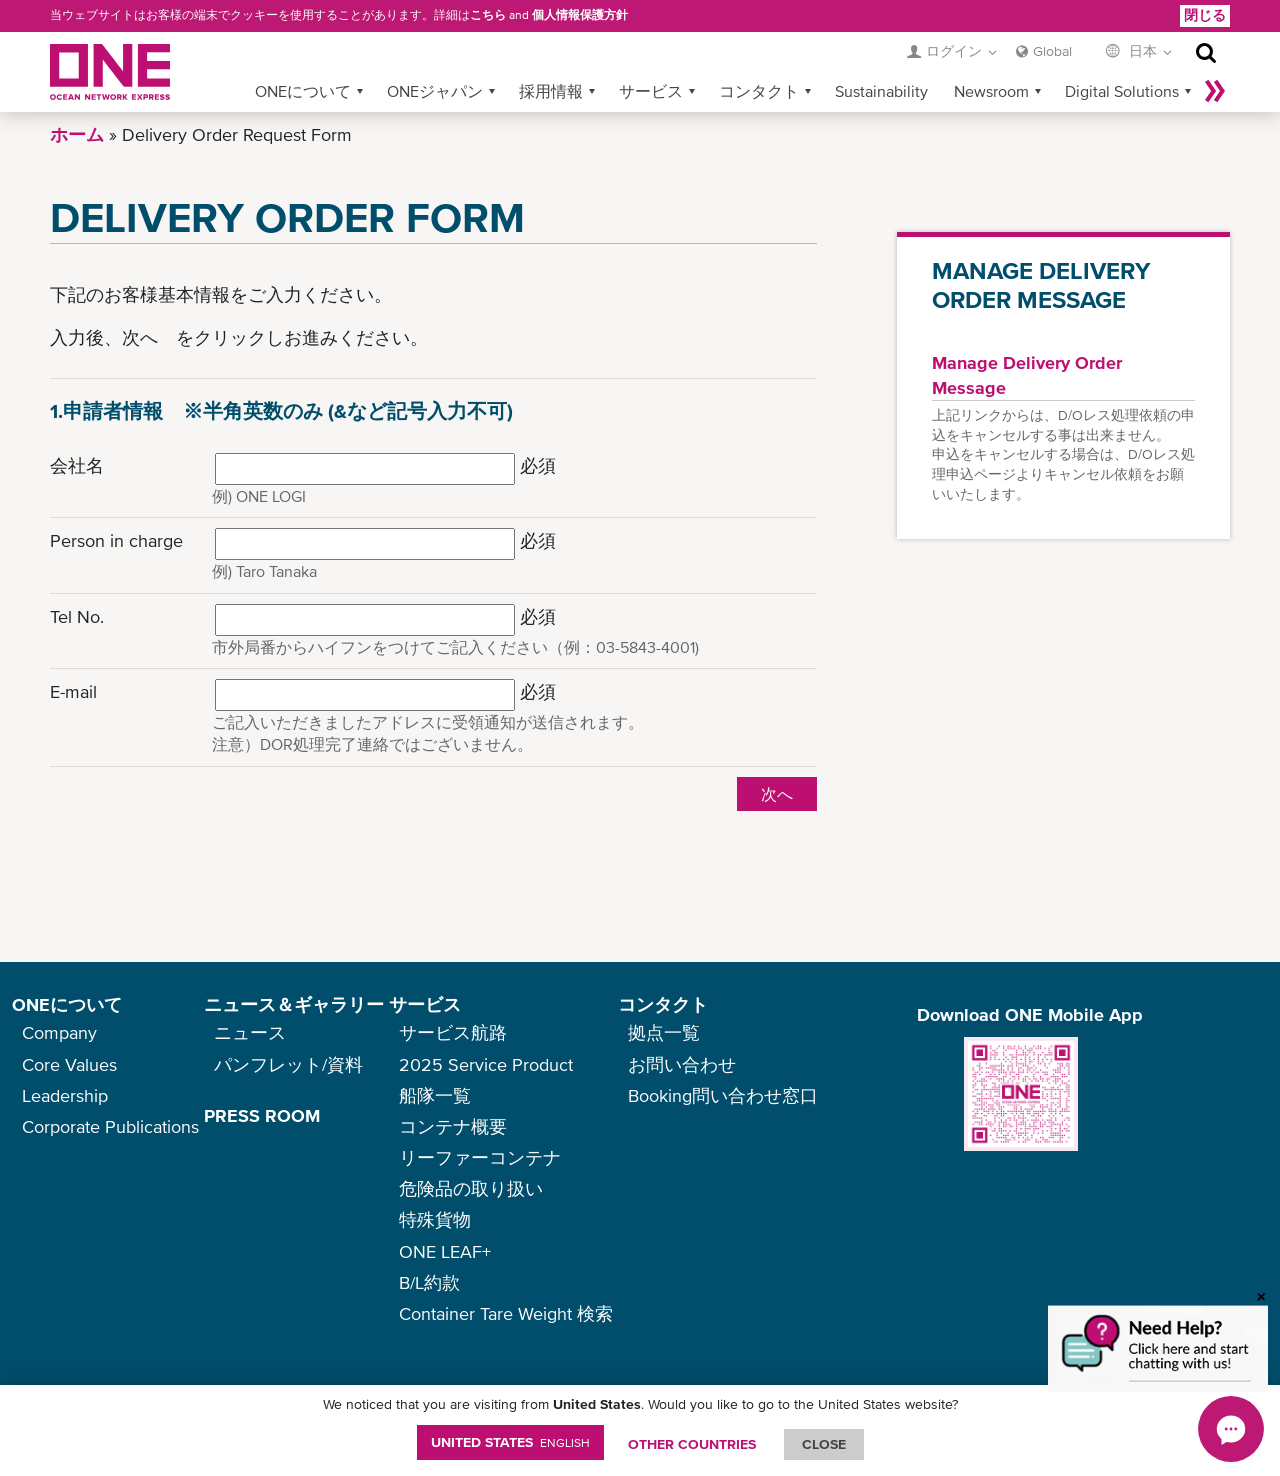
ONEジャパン (435, 91)
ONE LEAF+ (445, 1251)
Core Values (69, 1064)
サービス (651, 91)
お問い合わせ (682, 1064)
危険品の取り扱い (471, 1188)
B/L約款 (429, 1282)
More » (1215, 91)
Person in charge (116, 540)
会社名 (77, 465)
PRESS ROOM (262, 1115)
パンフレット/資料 (288, 1064)
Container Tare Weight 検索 (506, 1313)
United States (510, 1442)
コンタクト (759, 91)
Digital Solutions (1122, 91)
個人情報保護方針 (580, 15)
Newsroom (991, 91)
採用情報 (551, 91)
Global (1052, 51)
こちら (488, 15)
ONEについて (303, 91)
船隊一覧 (435, 1095)
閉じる (1205, 15)
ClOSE (824, 1444)
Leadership (65, 1095)
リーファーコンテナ (480, 1157)
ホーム (77, 134)
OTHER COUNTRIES (692, 1444)
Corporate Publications (110, 1126)
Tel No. (77, 616)
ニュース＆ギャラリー (294, 1004)
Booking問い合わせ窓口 (723, 1095)
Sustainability (881, 91)
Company (59, 1032)
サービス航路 (453, 1032)
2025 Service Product (486, 1064)
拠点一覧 (664, 1032)
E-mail (73, 691)
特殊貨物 (435, 1219)
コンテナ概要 (453, 1126)
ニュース (250, 1032)
